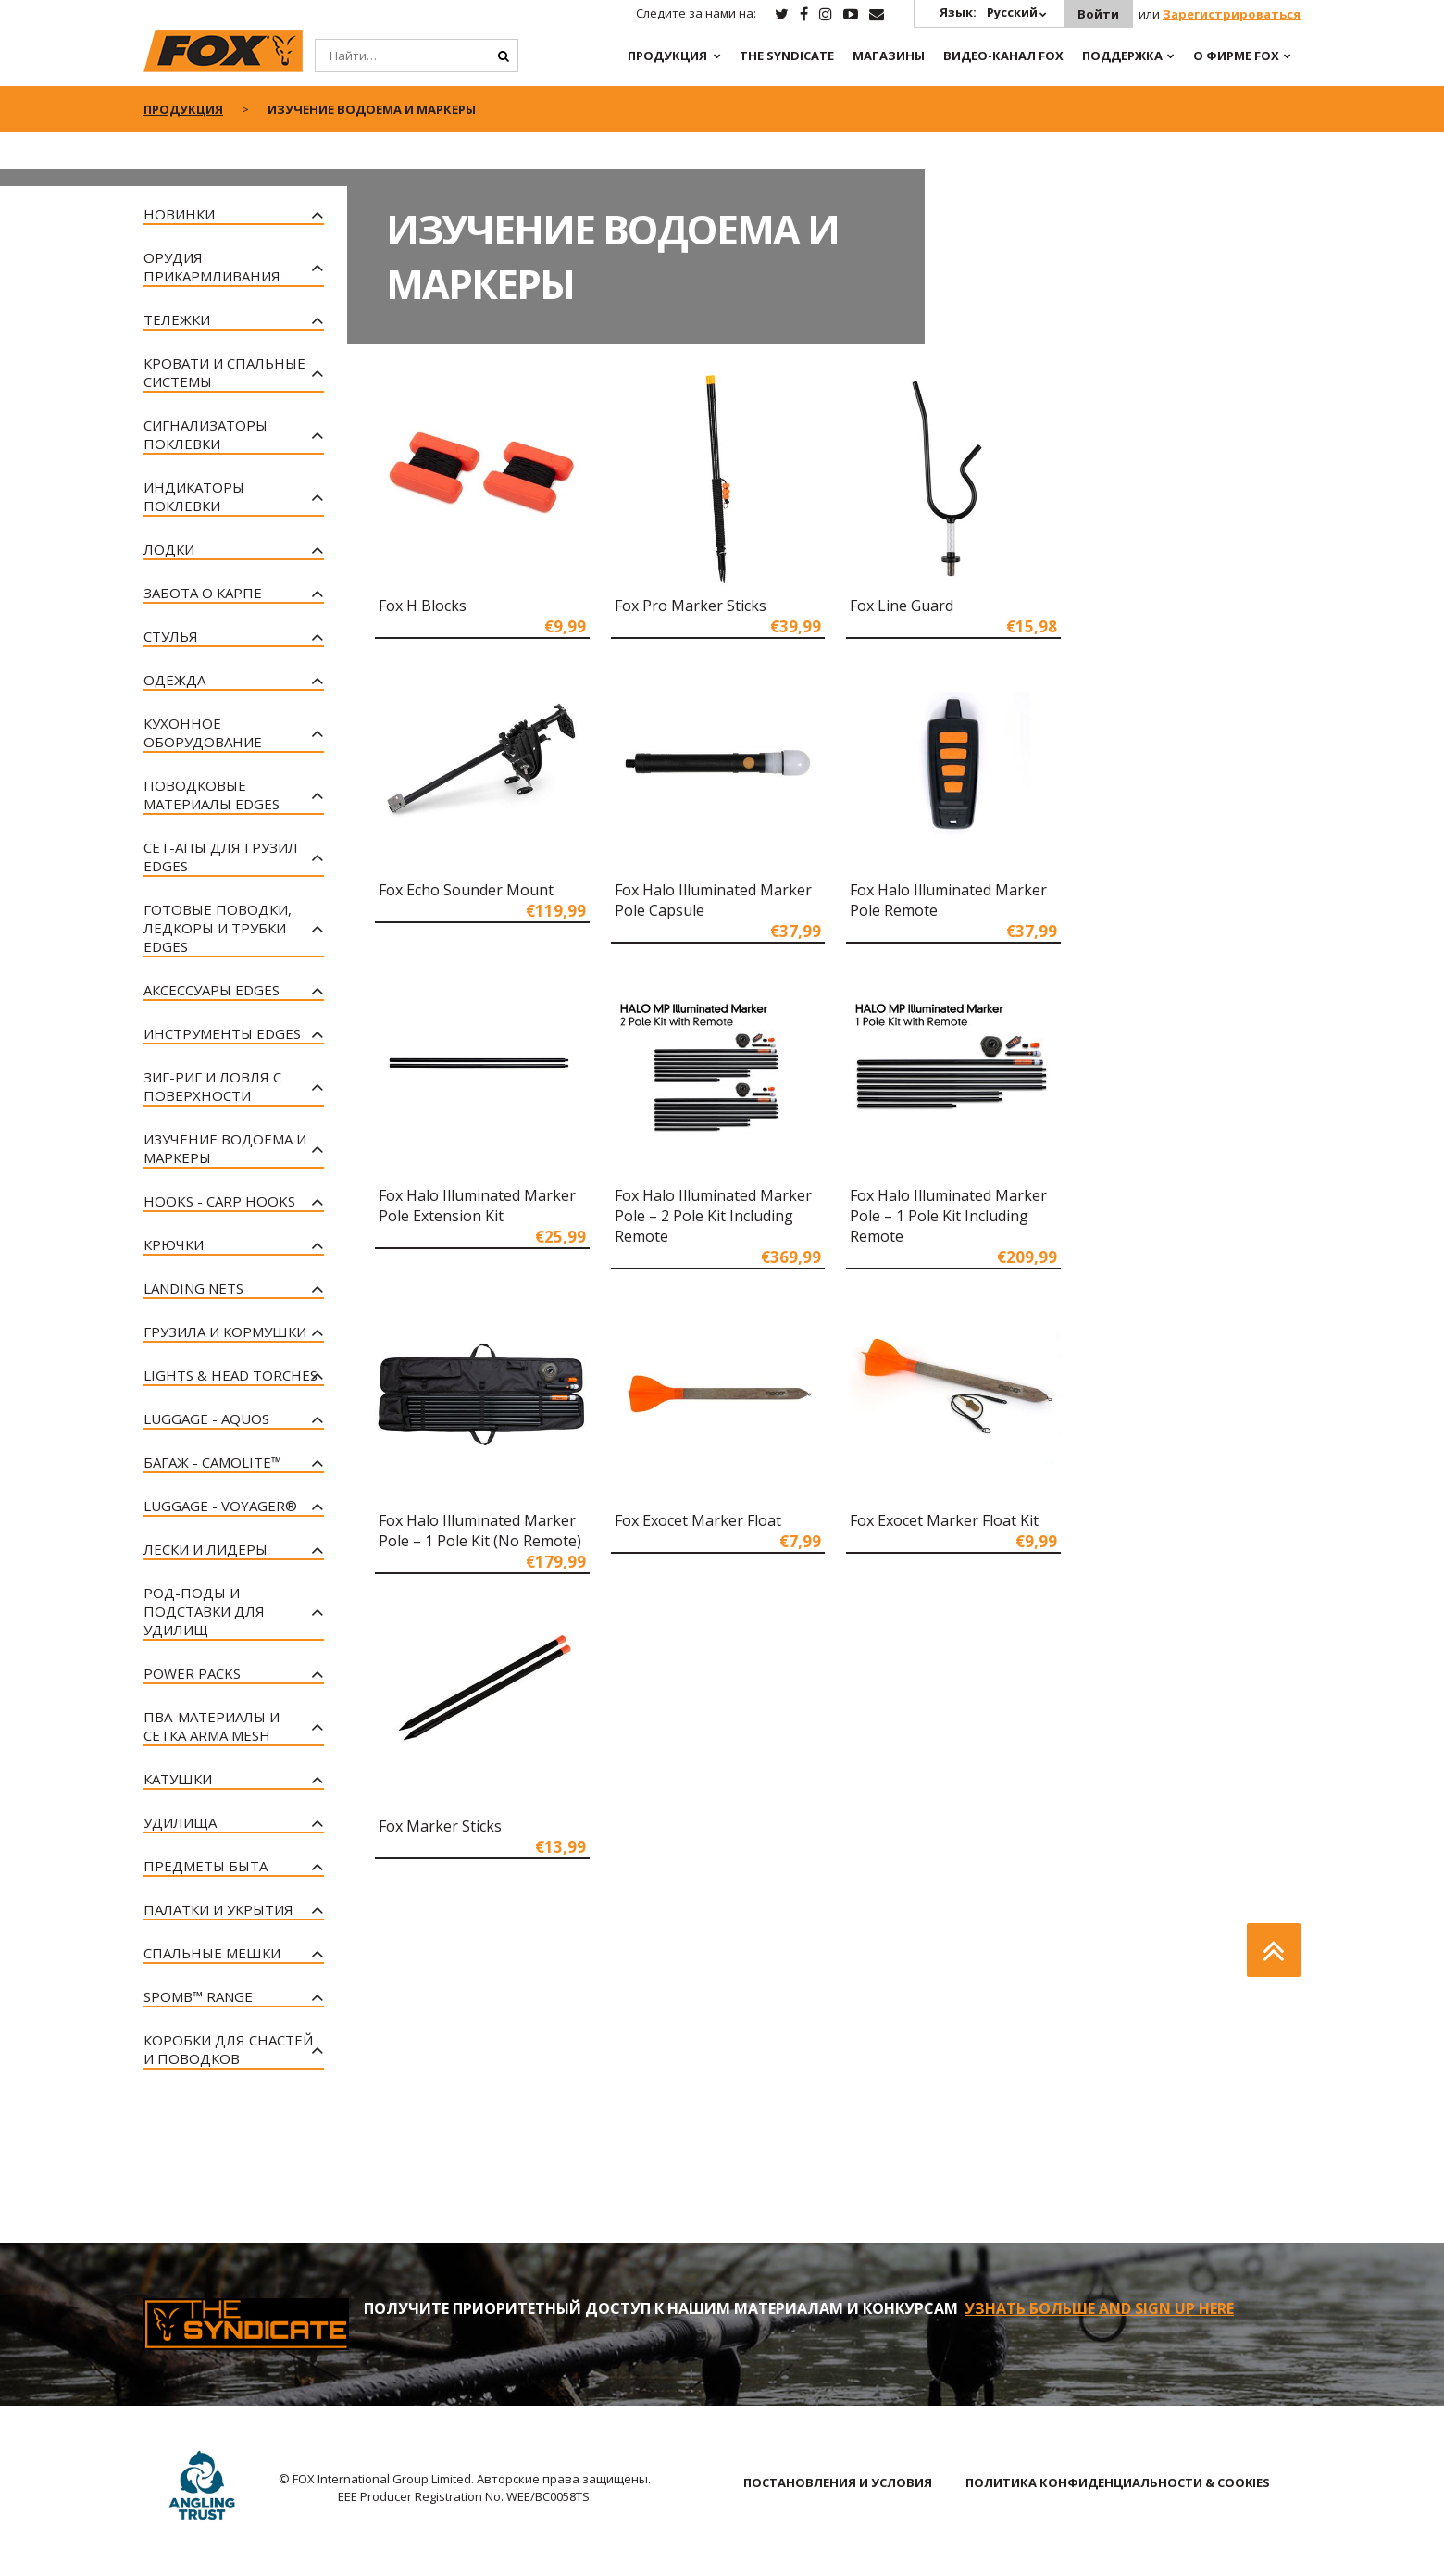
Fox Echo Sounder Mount (466, 890)
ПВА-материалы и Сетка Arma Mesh (211, 1725)
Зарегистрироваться (1232, 14)
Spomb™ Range (198, 1996)
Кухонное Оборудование (202, 732)
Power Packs (192, 1673)
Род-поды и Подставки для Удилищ (204, 1611)
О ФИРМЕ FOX (1236, 55)
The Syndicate (787, 55)
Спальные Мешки (211, 1953)
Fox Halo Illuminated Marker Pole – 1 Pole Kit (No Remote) (480, 1530)
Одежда (174, 679)
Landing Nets (193, 1288)
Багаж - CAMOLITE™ (212, 1462)
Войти (1098, 14)
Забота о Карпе (202, 592)
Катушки (177, 1778)
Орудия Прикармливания (211, 266)
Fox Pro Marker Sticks (690, 605)
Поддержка (1122, 55)
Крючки (173, 1244)
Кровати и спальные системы (224, 372)
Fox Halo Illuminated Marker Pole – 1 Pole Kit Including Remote (948, 1215)
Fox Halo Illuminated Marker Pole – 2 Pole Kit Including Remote (713, 1215)
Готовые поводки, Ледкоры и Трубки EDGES (217, 928)
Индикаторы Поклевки (193, 496)
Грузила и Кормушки (224, 1331)
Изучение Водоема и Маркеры (224, 1148)
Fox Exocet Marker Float (698, 1520)
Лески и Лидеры (205, 1549)
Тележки (176, 319)
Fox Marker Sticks (440, 1826)
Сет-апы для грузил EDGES (220, 856)
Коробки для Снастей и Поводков (228, 2049)
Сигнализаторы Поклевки (205, 434)
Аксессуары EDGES (211, 990)
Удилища (180, 1822)
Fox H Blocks (423, 605)
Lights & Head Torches (230, 1375)
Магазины (889, 55)
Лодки (168, 549)
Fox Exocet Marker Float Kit (944, 1520)
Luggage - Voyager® (220, 1505)
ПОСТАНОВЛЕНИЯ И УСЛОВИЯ (837, 2482)
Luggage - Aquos (206, 1418)
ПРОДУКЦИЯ (667, 55)
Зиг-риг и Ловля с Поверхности (212, 1086)
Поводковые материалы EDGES (211, 794)
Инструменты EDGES (222, 1033)
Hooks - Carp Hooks (219, 1201)
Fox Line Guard (901, 605)
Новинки (179, 214)
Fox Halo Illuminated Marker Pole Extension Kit (477, 1205)
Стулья (170, 636)
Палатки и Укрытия (218, 1909)
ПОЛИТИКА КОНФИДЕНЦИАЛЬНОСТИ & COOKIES (1117, 2482)
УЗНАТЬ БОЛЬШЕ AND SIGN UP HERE (1099, 2308)
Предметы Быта (205, 1866)
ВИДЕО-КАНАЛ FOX (1003, 55)
